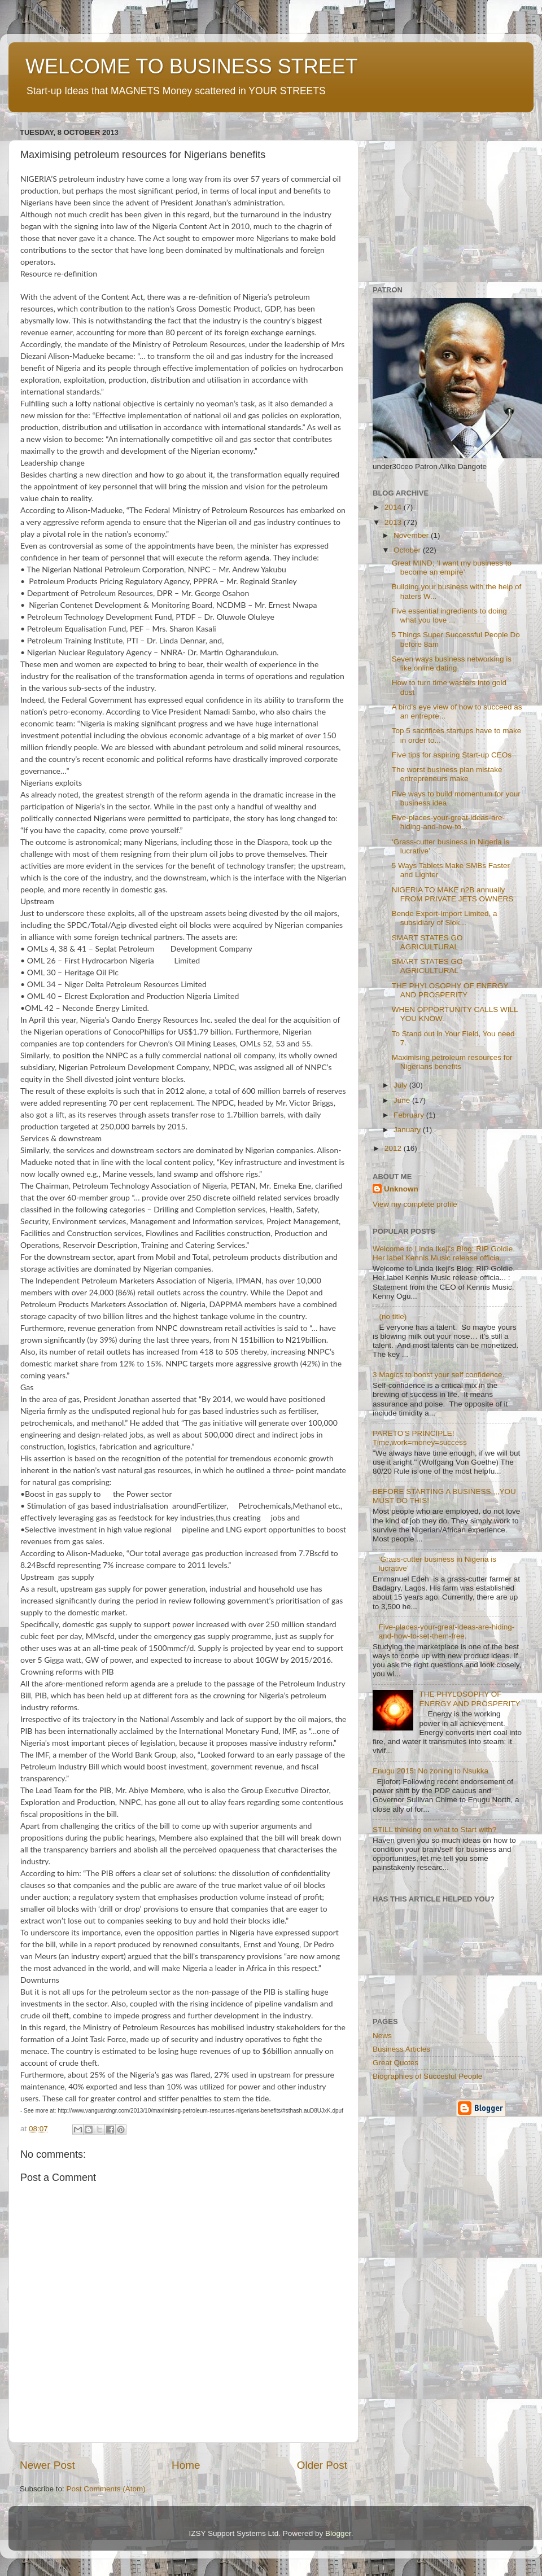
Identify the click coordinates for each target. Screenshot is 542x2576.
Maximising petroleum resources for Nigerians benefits (452, 1062)
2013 (394, 522)
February (410, 1115)
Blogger (338, 2533)
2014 (394, 507)
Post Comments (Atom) (106, 2489)
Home (186, 2465)
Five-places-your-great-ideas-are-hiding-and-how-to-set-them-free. (446, 1631)
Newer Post (47, 2465)
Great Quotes (395, 2062)
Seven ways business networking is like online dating (452, 663)
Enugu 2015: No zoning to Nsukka (430, 1771)
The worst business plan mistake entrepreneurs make (447, 774)
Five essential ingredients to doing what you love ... (449, 615)
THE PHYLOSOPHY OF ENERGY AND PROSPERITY (450, 990)
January (408, 1129)
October (408, 550)
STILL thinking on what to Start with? (434, 1829)
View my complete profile (415, 1204)
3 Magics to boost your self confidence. (438, 1374)
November (412, 535)
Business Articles (401, 2049)
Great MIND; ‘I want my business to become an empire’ (452, 567)
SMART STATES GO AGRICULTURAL (427, 942)
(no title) (392, 1316)
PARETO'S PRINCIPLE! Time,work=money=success (420, 1438)
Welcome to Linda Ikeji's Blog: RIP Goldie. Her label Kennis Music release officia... (444, 1253)
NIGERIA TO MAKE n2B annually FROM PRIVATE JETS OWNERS (453, 894)
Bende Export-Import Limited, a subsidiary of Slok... (444, 918)
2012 (394, 1148)
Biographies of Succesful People (427, 2076)
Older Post (322, 2465)
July (401, 1085)
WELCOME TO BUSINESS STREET (191, 66)
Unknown (401, 1189)
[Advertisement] (443, 194)
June (403, 1100)
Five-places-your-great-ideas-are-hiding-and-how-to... (448, 822)
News (382, 2035)
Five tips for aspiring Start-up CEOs (452, 755)
